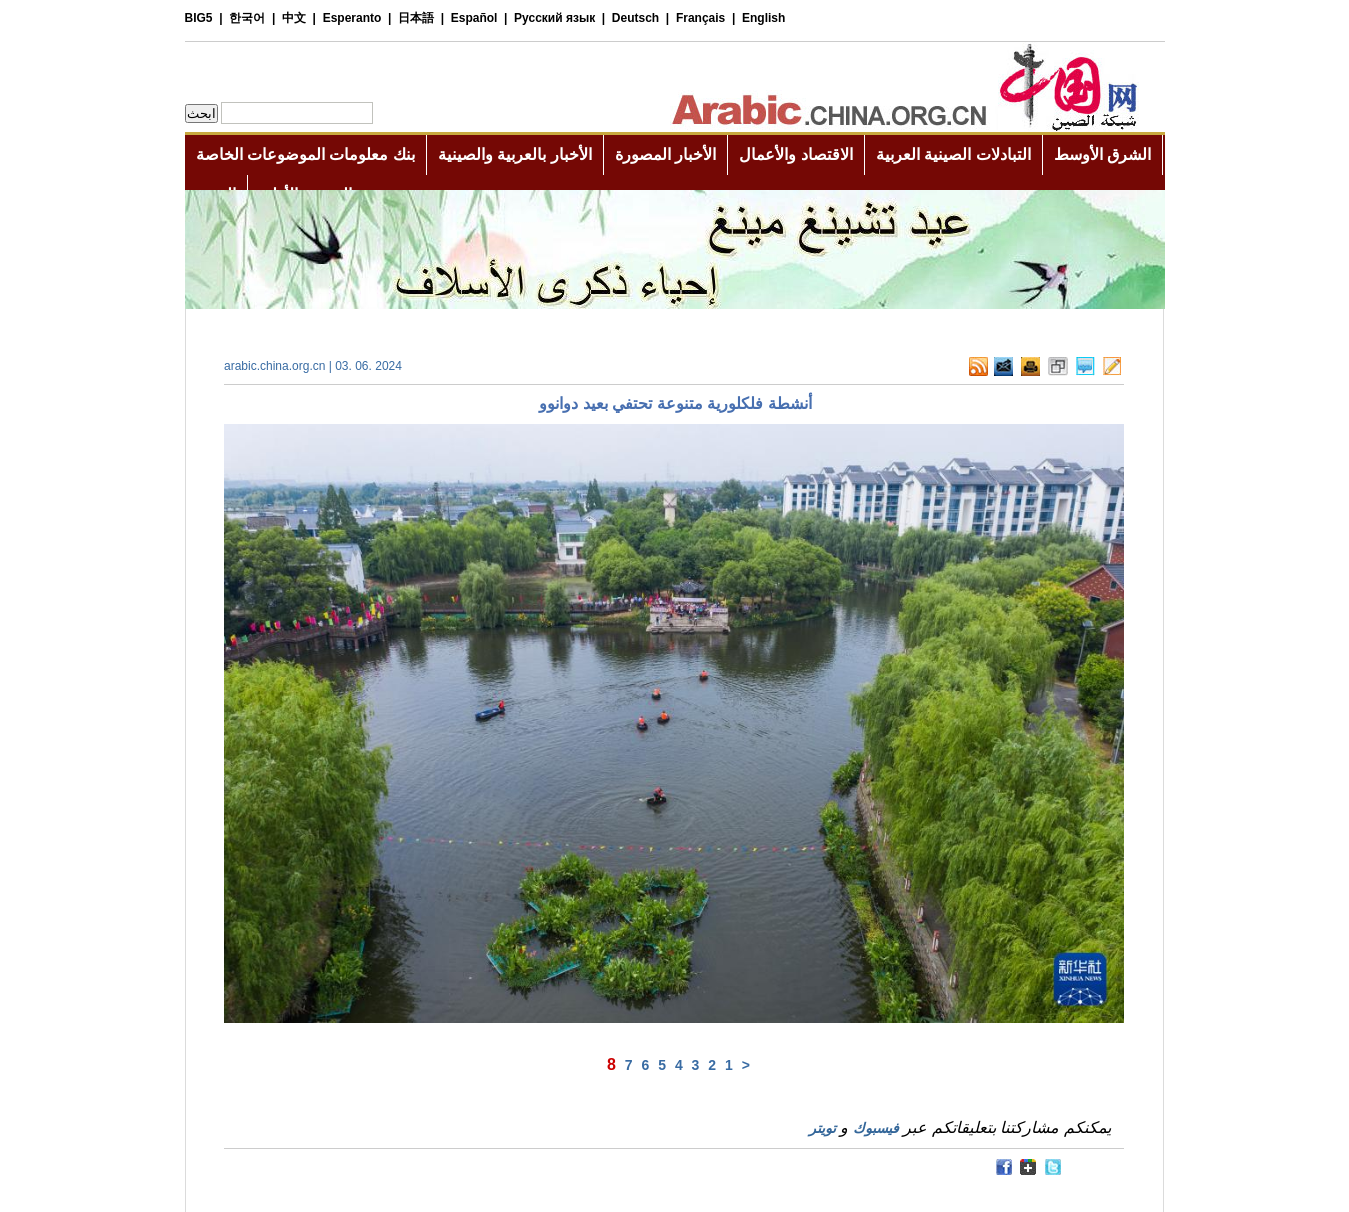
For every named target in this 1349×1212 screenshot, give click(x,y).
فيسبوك (876, 1128)
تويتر (822, 1128)
